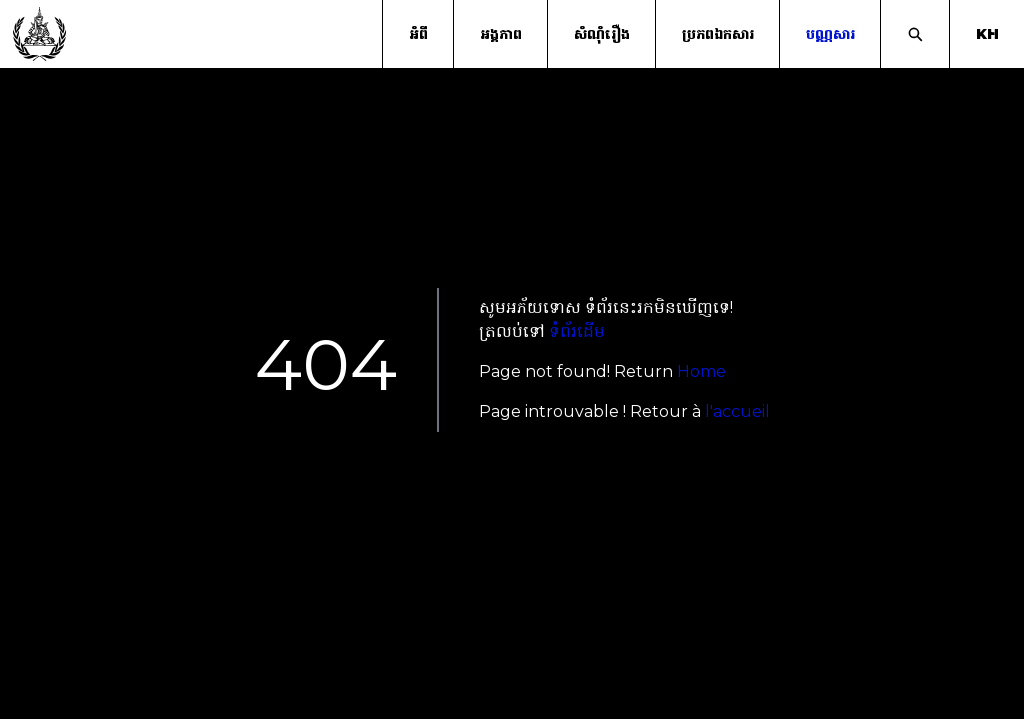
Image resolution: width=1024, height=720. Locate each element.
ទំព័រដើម (577, 331)
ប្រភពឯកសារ (718, 34)
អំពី (418, 34)
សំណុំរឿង (602, 34)
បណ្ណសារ (830, 34)
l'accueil (737, 411)
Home (701, 371)
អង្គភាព (501, 34)
